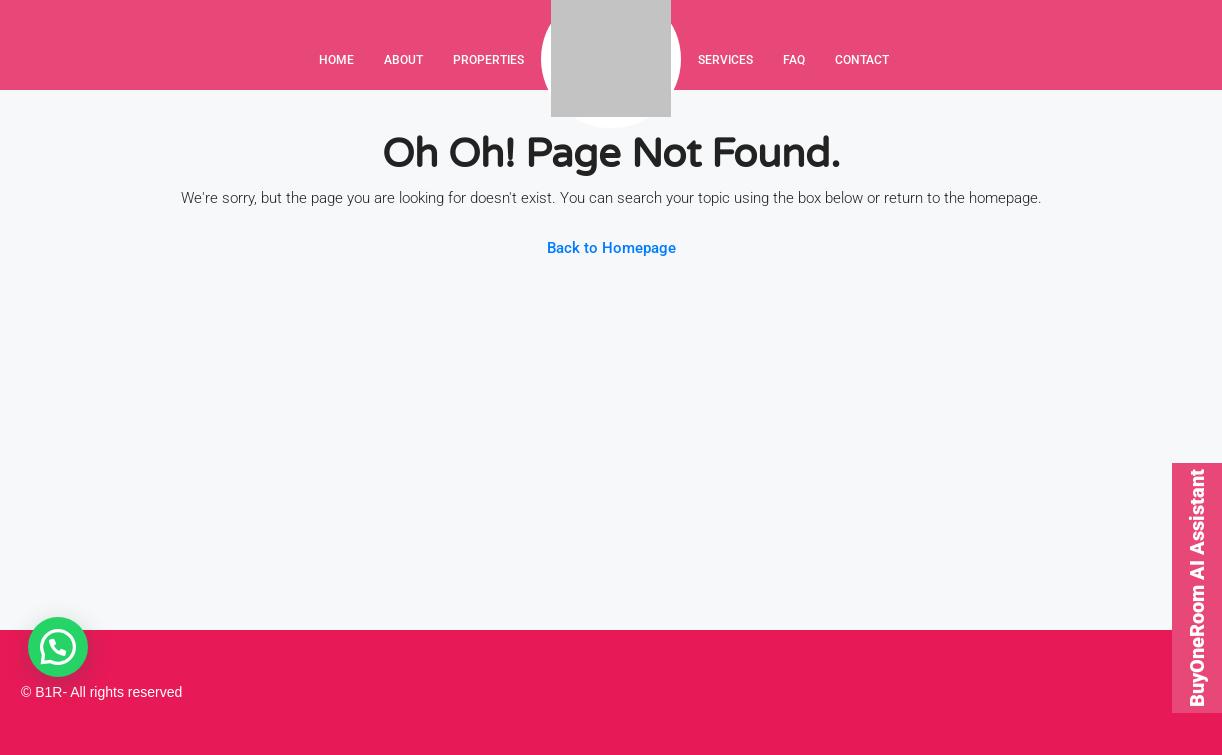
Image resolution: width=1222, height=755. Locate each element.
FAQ (794, 60)
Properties (488, 60)
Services (725, 60)
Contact (862, 60)
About (403, 60)
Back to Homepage (611, 248)
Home (336, 60)
